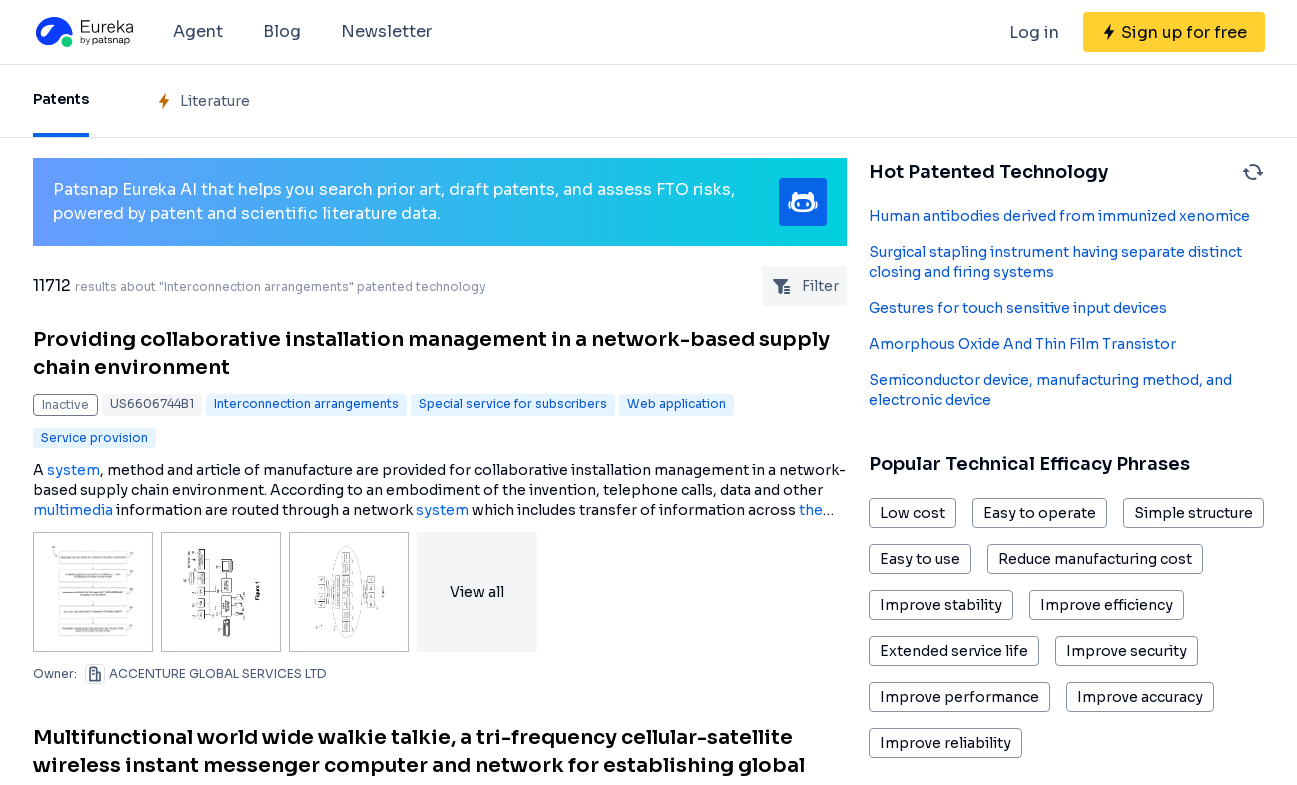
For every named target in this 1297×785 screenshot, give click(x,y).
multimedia (73, 510)
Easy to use (920, 559)
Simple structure (1193, 513)
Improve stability (941, 605)
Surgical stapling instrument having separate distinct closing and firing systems (1055, 262)
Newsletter (386, 31)
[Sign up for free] (1174, 32)
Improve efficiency (1106, 605)
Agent (198, 31)
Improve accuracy (1140, 697)
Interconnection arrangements (306, 403)
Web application (676, 403)
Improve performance (959, 697)
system (73, 470)
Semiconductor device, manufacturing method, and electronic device (1050, 390)
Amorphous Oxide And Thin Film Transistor (1022, 344)
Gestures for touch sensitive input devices (1018, 308)
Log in (1034, 32)
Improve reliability (945, 743)
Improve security (1126, 651)
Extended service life (954, 651)
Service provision (94, 437)
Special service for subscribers (513, 403)
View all (477, 592)
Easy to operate (1039, 513)
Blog (282, 31)
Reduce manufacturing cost (1095, 559)
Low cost (912, 513)
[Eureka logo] (83, 32)
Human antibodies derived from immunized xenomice (1059, 216)
